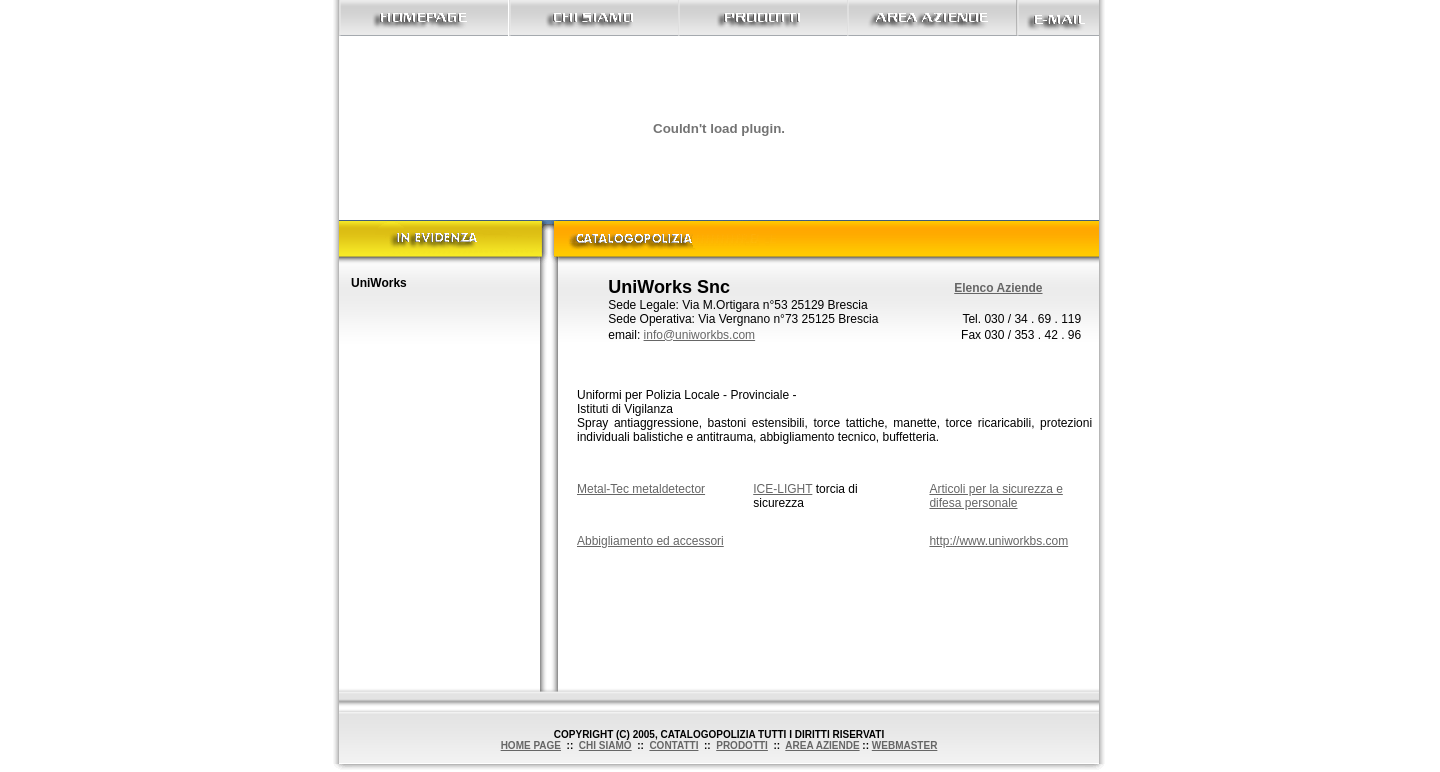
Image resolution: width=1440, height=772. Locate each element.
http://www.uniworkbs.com (998, 541)
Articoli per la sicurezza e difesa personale (995, 496)
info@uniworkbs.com (700, 335)
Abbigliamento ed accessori (650, 541)
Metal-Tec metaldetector (641, 489)
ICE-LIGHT (782, 489)
